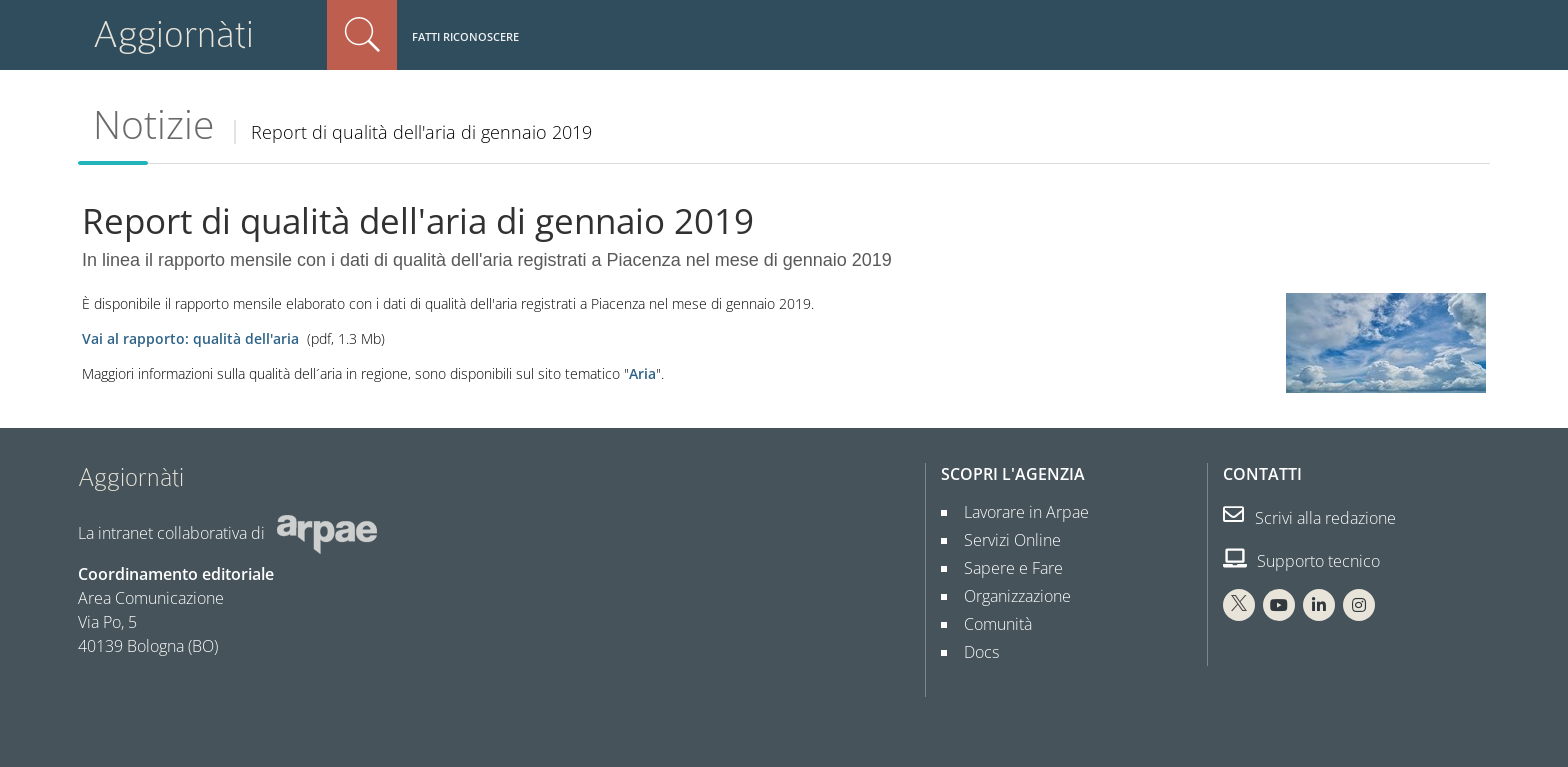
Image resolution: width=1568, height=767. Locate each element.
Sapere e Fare (1005, 568)
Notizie (153, 124)
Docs (973, 652)
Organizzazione (1009, 596)
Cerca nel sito (362, 35)
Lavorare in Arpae (1018, 512)
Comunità (990, 624)
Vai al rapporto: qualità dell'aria (192, 338)
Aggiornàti (173, 34)
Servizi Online (1004, 540)
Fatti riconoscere (465, 36)
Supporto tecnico (1301, 561)
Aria (642, 373)
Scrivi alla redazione (1309, 518)
